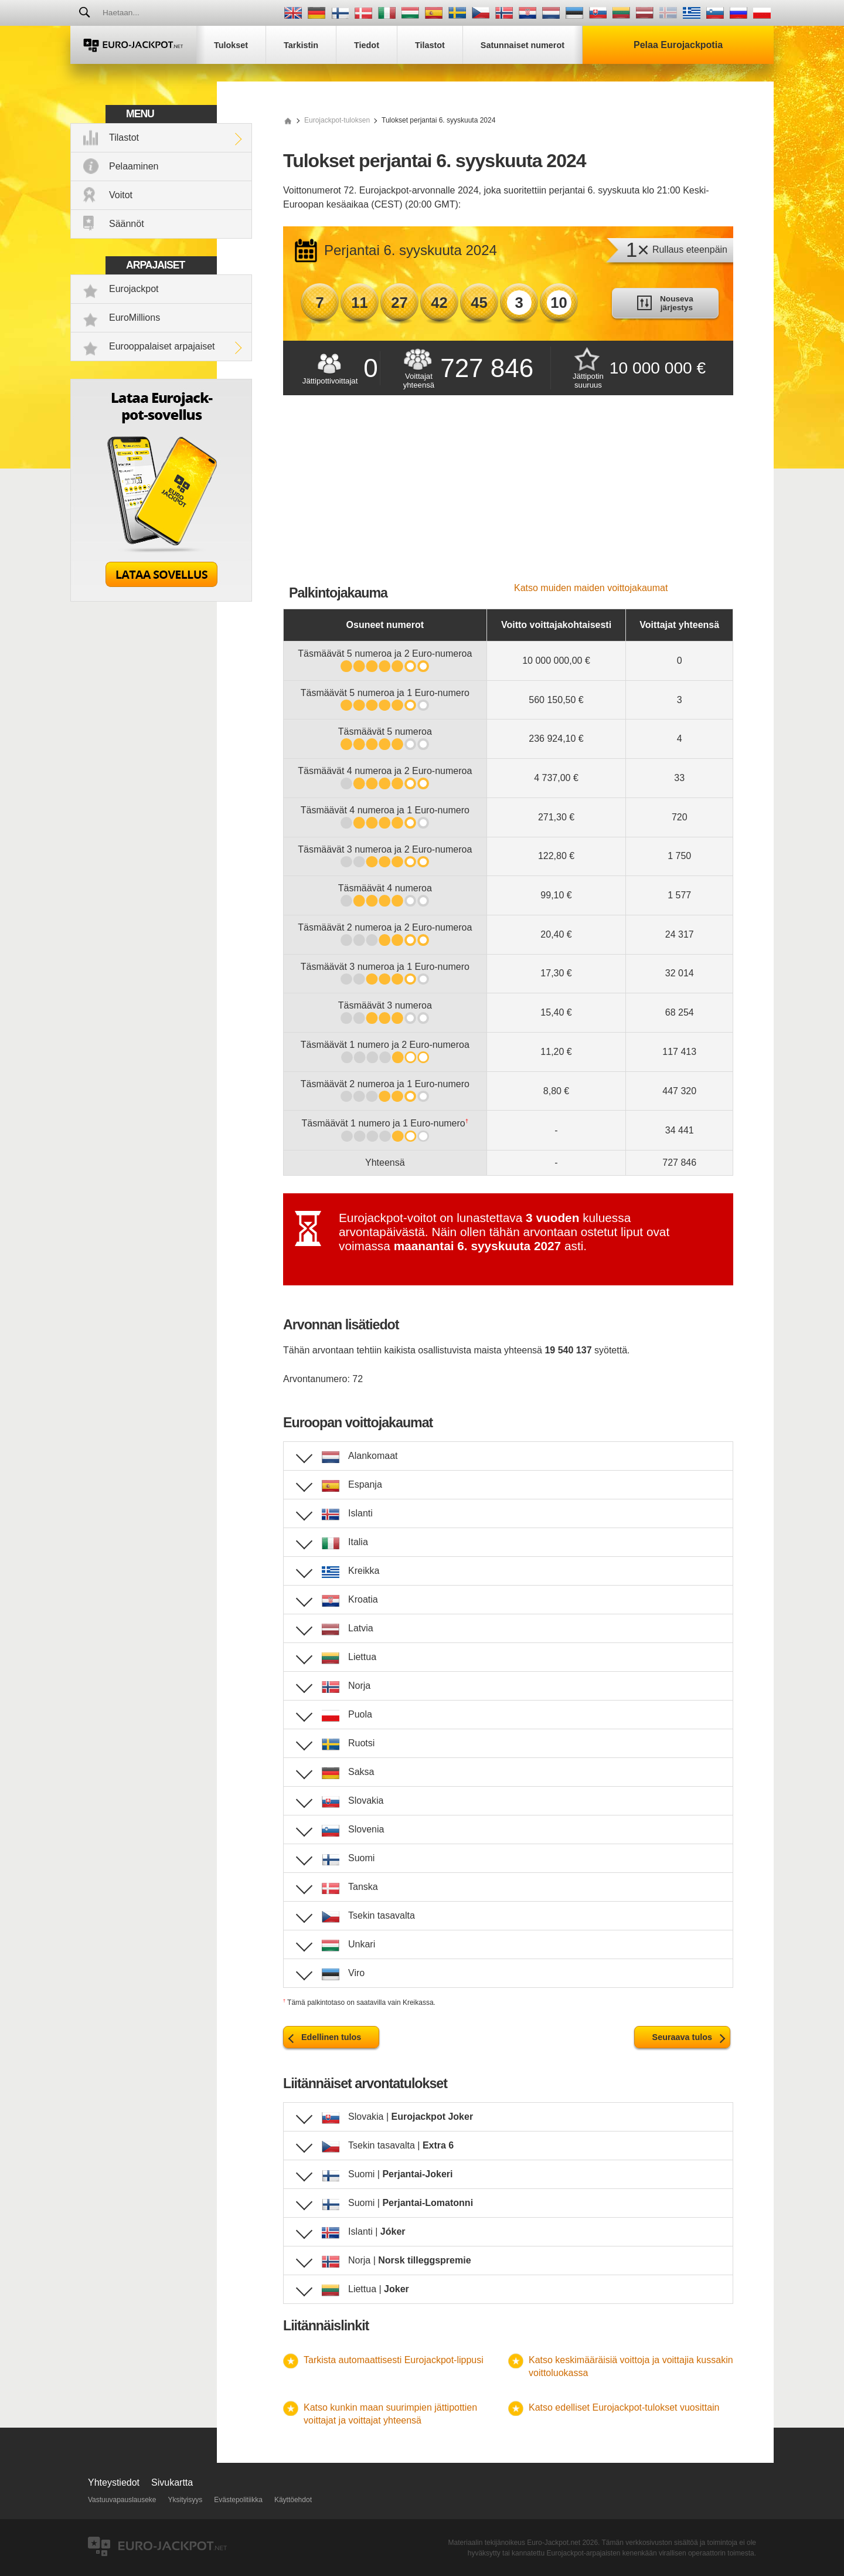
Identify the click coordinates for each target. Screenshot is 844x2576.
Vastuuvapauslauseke (122, 2500)
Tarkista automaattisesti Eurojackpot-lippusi (394, 2360)
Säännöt (126, 224)
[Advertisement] (508, 495)
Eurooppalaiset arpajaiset (162, 346)
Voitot (120, 195)
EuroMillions (134, 318)
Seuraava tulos (682, 2037)
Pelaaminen (134, 166)
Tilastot (124, 137)
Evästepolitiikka (238, 2500)
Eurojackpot (134, 289)
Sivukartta (172, 2482)
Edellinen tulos (331, 2037)
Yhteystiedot (113, 2482)
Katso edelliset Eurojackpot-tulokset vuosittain (624, 2407)
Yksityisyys (185, 2500)
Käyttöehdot (293, 2500)
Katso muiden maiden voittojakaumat (591, 588)
